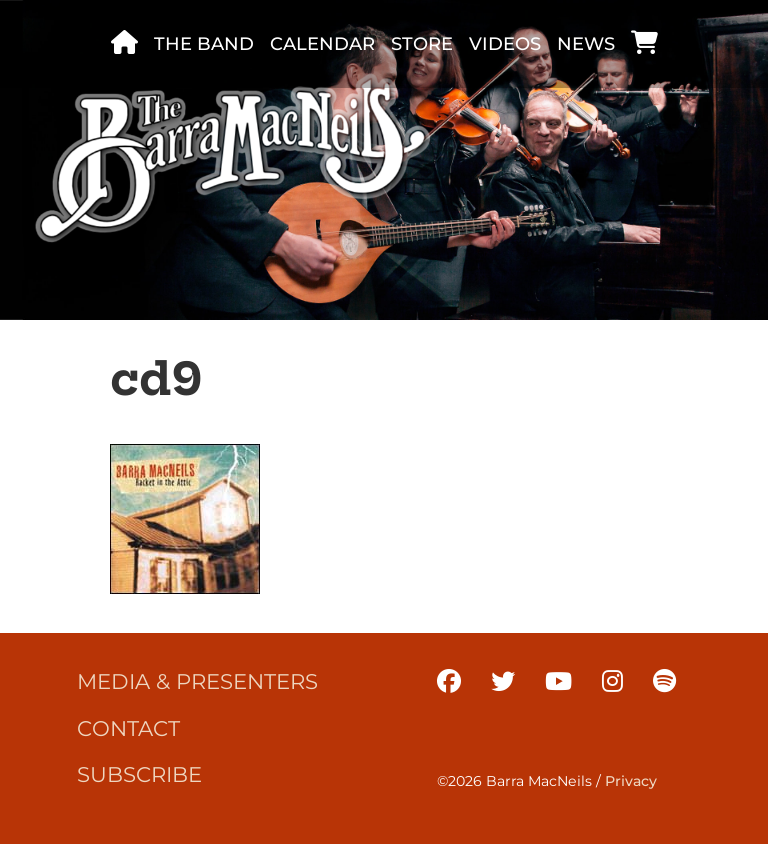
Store (422, 44)
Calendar (322, 44)
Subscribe (139, 774)
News (586, 44)
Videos (505, 44)
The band (204, 44)
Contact (128, 728)
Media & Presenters (197, 681)
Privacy (631, 781)
